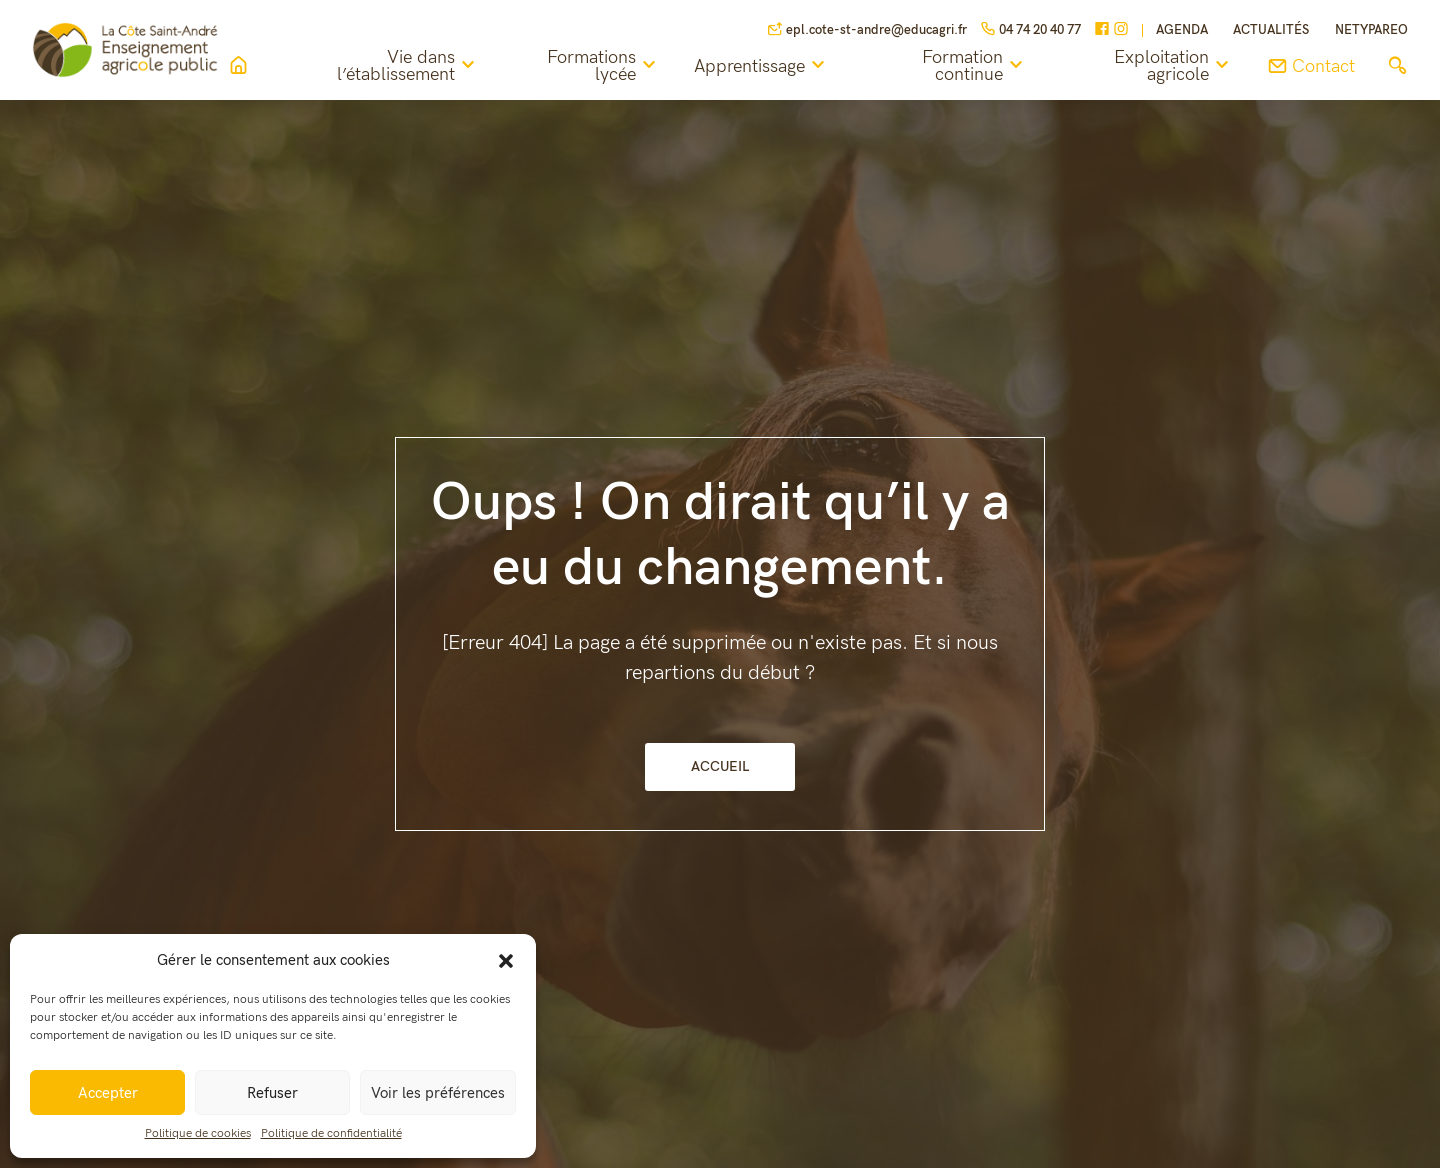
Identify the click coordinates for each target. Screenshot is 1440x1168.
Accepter (108, 1093)
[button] (506, 960)
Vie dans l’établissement (418, 66)
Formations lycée (610, 66)
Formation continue (979, 66)
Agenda (1182, 30)
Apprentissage (768, 66)
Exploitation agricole (1174, 66)
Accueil (720, 766)
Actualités (1271, 30)
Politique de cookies (198, 1133)
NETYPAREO (1371, 30)
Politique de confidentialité (331, 1133)
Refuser (272, 1093)
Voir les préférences (438, 1093)
